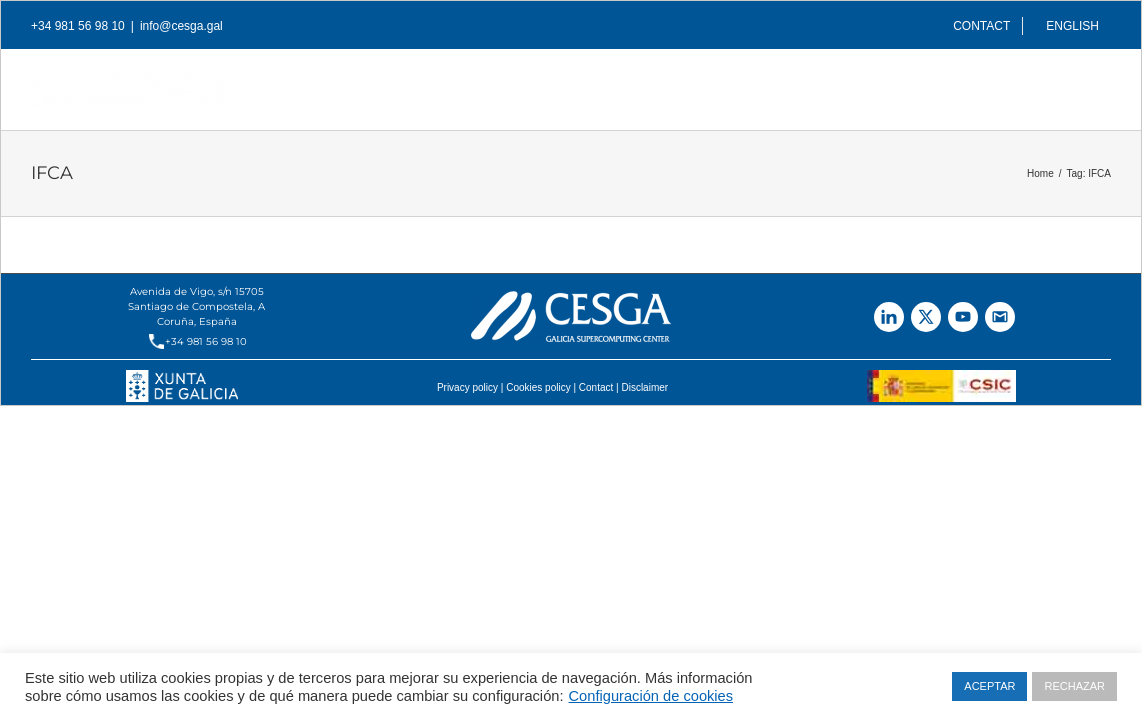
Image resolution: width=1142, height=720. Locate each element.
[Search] (1079, 84)
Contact (596, 387)
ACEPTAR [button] (989, 686)
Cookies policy (538, 387)
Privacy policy (467, 387)
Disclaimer (644, 387)
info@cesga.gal (181, 26)
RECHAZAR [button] (1074, 686)
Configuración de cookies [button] (651, 696)
